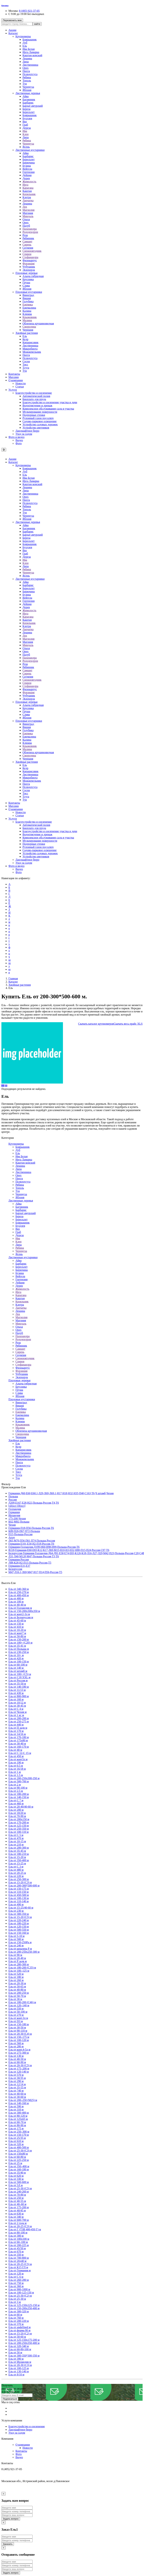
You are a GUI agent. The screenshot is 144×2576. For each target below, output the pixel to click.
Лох (25, 206)
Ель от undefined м (19, 2327)
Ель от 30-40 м (17, 1743)
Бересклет (29, 112)
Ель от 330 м (16, 2178)
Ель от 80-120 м (17, 2115)
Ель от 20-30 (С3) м (20, 2365)
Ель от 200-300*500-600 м (24, 1885)
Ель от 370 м (16, 2324)
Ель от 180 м (16, 1977)
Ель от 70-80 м (17, 2194)
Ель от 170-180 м (18, 1737)
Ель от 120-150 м (18, 1926)
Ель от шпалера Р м (20, 1948)
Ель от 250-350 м (18, 1828)
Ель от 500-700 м (18, 1781)
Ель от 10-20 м (17, 1629)
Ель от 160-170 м (18, 1746)
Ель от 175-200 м (18, 2207)
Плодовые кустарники (28, 291)
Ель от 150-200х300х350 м (24, 1611)
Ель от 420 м (16, 1658)
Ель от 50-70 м (17, 1995)
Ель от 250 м (16, 2197)
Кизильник (29, 194)
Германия (14, 1512)
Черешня (28, 329)
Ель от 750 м (16, 2283)
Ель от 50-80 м (17, 1636)
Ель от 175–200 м (18, 2068)
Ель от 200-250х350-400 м (24, 2342)
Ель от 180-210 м (18, 1853)
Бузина (27, 165)
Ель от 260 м (16, 1980)
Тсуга (26, 367)
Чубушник (29, 266)
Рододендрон (30, 231)
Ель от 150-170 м (18, 2134)
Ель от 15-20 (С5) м (20, 1917)
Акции (12, 30)
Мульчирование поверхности (40, 411)
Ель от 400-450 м (18, 1595)
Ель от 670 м (16, 2251)
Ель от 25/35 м (17, 2137)
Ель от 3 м (14, 2301)
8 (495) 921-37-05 (29, 10)
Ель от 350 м (16, 2254)
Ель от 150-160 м (18, 1932)
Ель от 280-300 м (18, 1964)
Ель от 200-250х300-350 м (24, 1778)
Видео (19, 440)
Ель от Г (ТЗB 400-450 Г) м (24, 2229)
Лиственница (30, 64)
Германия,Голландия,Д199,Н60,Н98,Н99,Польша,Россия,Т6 (43, 1546)
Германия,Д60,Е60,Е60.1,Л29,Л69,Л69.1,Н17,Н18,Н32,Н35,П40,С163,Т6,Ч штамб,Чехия (61, 1493)
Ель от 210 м (16, 1844)
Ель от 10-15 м (17, 1841)
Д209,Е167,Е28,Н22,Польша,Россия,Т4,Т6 (33, 1502)
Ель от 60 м (15, 2314)
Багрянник (29, 99)
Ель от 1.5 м (15, 1775)
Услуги (12, 389)
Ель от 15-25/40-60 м (20, 1907)
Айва (26, 96)
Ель (25, 45)
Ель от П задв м (17, 1727)
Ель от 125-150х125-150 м (24, 2305)
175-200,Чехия (17, 1518)
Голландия (14, 1509)
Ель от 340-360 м (18, 1588)
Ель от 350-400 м (18, 1860)
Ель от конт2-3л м (19, 1614)
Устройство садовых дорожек (40, 424)
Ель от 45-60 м (17, 1620)
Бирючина (29, 162)
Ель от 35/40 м (17, 2172)
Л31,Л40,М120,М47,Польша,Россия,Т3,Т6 (33, 1556)
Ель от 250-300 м (18, 1879)
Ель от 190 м (16, 1762)
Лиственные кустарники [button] (22, 1257)
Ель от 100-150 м (18, 1661)
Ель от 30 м (15, 1999)
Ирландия (14, 1515)
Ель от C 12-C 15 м (19, 1753)
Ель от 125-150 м (18, 1825)
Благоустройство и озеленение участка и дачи (50, 402)
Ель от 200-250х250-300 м (24, 1951)
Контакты (14, 373)
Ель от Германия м (19, 2270)
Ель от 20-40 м (17, 1958)
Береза (26, 108)
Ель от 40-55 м (17, 2201)
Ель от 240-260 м (18, 2191)
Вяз (25, 121)
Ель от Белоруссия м (20, 1617)
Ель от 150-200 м (18, 1639)
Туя (25, 83)
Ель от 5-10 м (16, 1935)
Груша (26, 282)
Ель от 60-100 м (17, 1664)
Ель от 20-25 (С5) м (20, 2264)
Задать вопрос (11, 2518)
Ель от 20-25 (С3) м (20, 2226)
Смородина (29, 326)
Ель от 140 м (16, 1667)
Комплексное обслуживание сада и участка (48, 408)
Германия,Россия (18, 1559)
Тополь (27, 80)
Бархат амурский (33, 105)
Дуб (25, 42)
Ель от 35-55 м (17, 2087)
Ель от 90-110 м (17, 2030)
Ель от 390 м (16, 2358)
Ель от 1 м (14, 1771)
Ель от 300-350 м (18, 1913)
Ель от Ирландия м (19, 2361)
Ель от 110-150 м (18, 1891)
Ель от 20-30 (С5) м (20, 2065)
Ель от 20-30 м (17, 1983)
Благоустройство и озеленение (33, 392)
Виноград (28, 295)
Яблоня (27, 90)
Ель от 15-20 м (17, 1857)
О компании (15, 380)
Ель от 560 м (16, 2043)
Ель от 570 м (16, 2074)
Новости (20, 383)
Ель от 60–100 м (18, 2242)
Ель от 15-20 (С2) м (20, 2333)
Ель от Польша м (18, 1648)
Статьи (19, 386)
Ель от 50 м (15, 2352)
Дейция (27, 175)
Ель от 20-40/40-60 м (20, 1806)
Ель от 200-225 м (18, 2245)
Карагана (28, 187)
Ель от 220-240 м (18, 1920)
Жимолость (29, 181)
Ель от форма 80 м (19, 2330)
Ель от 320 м (16, 2144)
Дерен (26, 178)
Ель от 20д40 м (17, 2260)
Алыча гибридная (33, 276)
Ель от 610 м (16, 2141)
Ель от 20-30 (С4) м (20, 2033)
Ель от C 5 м (15, 1835)
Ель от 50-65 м (17, 1986)
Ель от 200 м (16, 1809)
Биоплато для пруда (34, 399)
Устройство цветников (36, 427)
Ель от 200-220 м (18, 2320)
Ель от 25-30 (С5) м (20, 2188)
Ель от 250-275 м (18, 1721)
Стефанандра (30, 257)
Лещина (27, 58)
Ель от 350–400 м (18, 2166)
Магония (28, 213)
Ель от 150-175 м (18, 1888)
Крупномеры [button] (16, 1143)
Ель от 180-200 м (18, 1794)
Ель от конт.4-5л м (19, 2049)
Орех (25, 67)
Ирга (25, 184)
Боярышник (30, 39)
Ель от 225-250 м (18, 2159)
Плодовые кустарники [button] (21, 1399)
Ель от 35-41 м (17, 1645)
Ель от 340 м (16, 2216)
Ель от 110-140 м (18, 1901)
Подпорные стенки (34, 414)
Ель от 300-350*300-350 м (24, 2355)
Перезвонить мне (12, 20)
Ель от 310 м (16, 2109)
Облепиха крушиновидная (38, 323)
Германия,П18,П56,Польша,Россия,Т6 (31, 1527)
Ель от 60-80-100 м (19, 2349)
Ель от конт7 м (17, 1633)
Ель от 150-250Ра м (19, 1942)
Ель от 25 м (15, 2163)
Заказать (7, 2544)
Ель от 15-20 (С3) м (20, 1882)
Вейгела (27, 168)
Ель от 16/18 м (17, 1768)
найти (37, 24)
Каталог (13, 33)
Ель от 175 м (16, 2128)
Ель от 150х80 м (18, 2153)
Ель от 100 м (16, 1601)
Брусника (28, 279)
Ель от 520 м (16, 1973)
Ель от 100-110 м (18, 1831)
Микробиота (30, 348)
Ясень (26, 146)
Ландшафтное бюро (27, 430)
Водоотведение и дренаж (37, 405)
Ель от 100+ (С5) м (19, 1674)
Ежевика (28, 304)
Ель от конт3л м (17, 1759)
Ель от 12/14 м (17, 2084)
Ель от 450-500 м (18, 1894)
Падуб (26, 225)
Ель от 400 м (16, 1598)
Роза (25, 235)
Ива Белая (29, 48)
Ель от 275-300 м (18, 2052)
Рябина (27, 77)
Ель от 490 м (16, 1904)
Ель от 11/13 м (17, 1689)
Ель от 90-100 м (17, 1787)
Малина (27, 320)
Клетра (27, 197)
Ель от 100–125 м (18, 1970)
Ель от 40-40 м (17, 1604)
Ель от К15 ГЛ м (18, 2267)
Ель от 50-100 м (17, 2011)
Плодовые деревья (26, 272)
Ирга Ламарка (31, 52)
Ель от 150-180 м (18, 2024)
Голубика (28, 301)
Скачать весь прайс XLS (128, 1023)
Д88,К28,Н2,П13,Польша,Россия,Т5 (29, 1562)
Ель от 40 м (15, 1749)
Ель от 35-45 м (17, 1850)
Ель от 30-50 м (17, 2027)
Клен (25, 134)
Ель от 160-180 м (18, 2169)
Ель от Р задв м (17, 1961)
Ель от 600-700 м (18, 2219)
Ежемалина (29, 307)
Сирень (27, 244)
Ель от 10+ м (16, 1655)
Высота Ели (8, 1582)
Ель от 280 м (16, 2046)
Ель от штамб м (17, 1670)
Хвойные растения (26, 332)
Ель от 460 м (16, 1803)
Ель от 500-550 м (18, 1929)
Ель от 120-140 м (18, 2071)
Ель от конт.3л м (18, 2018)
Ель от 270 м (16, 2014)
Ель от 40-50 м (17, 2059)
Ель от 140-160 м (18, 2103)
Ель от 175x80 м (18, 1740)
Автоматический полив (36, 396)
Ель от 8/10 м (16, 2374)
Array (11, 1537)
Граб (25, 124)
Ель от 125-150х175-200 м (24, 2339)
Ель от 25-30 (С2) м (20, 2295)
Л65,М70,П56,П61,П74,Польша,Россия (31, 1540)
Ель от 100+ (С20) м (20, 1642)
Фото (18, 443)
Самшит (27, 241)
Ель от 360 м (16, 2286)
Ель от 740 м (16, 2090)
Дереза (27, 127)
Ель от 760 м (16, 2317)
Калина (27, 310)
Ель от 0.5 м (15, 1765)
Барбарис (28, 102)
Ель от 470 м (16, 1838)
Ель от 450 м (16, 1756)
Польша (13, 1496)
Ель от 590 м (16, 2106)
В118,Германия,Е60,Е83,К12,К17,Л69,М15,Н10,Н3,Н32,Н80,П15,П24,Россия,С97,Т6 (58, 1550)
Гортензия (29, 172)
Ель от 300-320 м (18, 2311)
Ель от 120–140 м (18, 2005)
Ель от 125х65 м (18, 2118)
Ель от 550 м (16, 2008)
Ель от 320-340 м (18, 2346)
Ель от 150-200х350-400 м (24, 2308)
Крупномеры (23, 36)
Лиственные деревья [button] (20, 1200)
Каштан (27, 190)
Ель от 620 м (16, 2175)
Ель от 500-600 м (18, 2182)
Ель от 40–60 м (17, 2204)
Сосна (26, 361)
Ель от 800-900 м (18, 1696)
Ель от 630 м (16, 2213)
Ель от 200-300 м (18, 1847)
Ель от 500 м (16, 1939)
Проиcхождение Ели (13, 1487)
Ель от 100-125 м (18, 2368)
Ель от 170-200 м (18, 1822)
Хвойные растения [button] (19, 1440)
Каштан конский (32, 55)
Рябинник (28, 238)
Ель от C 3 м (15, 1866)
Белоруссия (15, 1568)
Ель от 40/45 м (17, 2210)
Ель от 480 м (16, 1869)
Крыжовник (30, 317)
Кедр (25, 339)
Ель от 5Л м (15, 2185)
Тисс (25, 364)
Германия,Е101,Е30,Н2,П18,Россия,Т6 (31, 1543)
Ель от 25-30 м (17, 2298)
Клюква (27, 314)
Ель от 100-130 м (18, 1898)
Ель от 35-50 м (17, 1683)
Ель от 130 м (16, 2055)
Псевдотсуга (30, 74)
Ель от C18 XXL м (19, 1677)
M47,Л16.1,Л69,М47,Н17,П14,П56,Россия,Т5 (35, 1572)
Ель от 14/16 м (17, 1734)
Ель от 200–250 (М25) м (22, 2100)
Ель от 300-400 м (18, 2112)
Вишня (27, 298)
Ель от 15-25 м (17, 1863)
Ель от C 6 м (15, 2276)
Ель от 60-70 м (17, 2122)
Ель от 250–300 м (18, 2131)
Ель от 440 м (16, 1724)
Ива (25, 131)
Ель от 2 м (14, 1784)
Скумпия (28, 247)
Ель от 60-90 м (17, 2062)
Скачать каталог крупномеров (96, 1023)
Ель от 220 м (16, 1876)
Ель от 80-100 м (17, 2232)
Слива (26, 285)
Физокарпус (30, 260)
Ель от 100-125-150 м (21, 2292)
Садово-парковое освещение (40, 421)
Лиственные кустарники (29, 149)
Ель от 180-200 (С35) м (22, 1967)
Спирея (27, 254)
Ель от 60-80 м (17, 2156)
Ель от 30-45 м (17, 1705)
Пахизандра (30, 228)
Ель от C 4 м (15, 1708)
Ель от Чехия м (17, 1711)
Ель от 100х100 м (18, 2238)
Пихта (26, 71)
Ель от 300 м (16, 2235)
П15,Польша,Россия (20, 1534)
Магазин (13, 377)
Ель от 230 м (16, 1910)
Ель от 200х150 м (18, 1819)
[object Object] (16, 1505)
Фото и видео (16, 437)
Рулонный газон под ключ (38, 418)
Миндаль (28, 216)
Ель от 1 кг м (16, 1715)
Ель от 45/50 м (17, 2248)
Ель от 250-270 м (18, 1592)
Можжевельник (32, 351)
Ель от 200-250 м (18, 1992)
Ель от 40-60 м (17, 2093)
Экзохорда (29, 269)
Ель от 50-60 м (17, 2336)
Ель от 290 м (16, 2081)
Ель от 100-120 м (18, 2040)
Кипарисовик (30, 342)
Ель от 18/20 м (17, 1812)
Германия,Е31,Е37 (19, 1565)
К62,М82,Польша (18, 1521)
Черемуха (28, 86)
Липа (26, 61)
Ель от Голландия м (20, 1607)
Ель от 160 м (16, 1699)
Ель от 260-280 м (18, 2279)
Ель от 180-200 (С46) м (22, 2002)
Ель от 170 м (16, 1730)
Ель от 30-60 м (17, 2096)
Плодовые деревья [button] (19, 1380)
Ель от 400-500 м (18, 2147)
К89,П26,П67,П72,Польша (24, 1531)
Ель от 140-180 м (18, 1686)
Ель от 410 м (16, 1626)
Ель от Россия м (18, 1680)
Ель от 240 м (16, 1945)
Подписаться (10, 2399)
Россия (12, 1499)
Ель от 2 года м (17, 2223)
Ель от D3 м (15, 2021)
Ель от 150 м (16, 1623)
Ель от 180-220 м (18, 1923)
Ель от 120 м (16, 2273)
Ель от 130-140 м (18, 2371)
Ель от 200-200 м (18, 1718)
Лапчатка (28, 200)
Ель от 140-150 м (18, 1797)
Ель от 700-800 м (18, 2257)
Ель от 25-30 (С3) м (20, 2150)
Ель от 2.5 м (15, 1790)
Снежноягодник (32, 250)
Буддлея (27, 118)
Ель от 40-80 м (17, 1989)
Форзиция (28, 263)
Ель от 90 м (15, 1954)
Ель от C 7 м (15, 1800)
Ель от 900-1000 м (19, 2289)
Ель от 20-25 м (17, 1872)
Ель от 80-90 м (17, 2125)
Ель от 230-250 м (18, 1652)
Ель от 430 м (16, 1693)
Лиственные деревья (27, 93)
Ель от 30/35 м (17, 2077)
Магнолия (28, 209)
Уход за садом (23, 433)
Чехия (12, 1524)
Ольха (26, 219)
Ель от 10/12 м (17, 1702)
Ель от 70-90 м (17, 1816)
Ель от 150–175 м (18, 2036)
